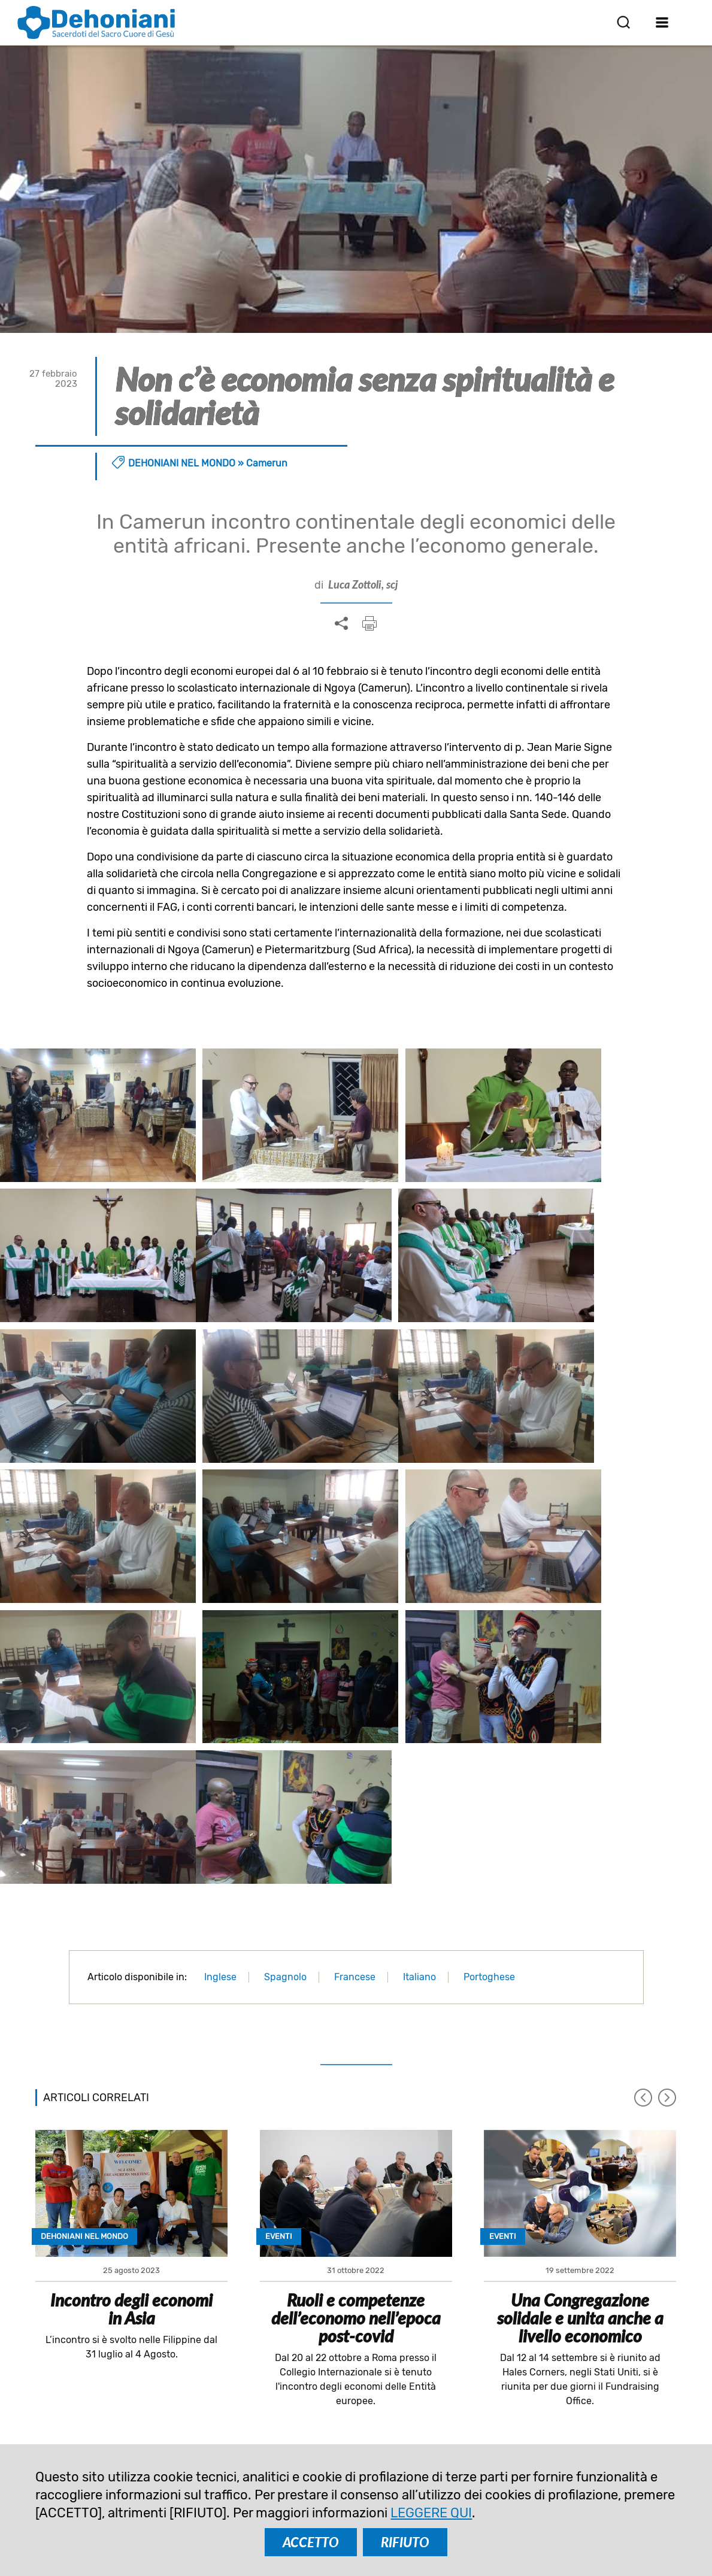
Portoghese (489, 1759)
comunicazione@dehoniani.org (125, 2429)
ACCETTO (311, 2542)
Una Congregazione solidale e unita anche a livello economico (580, 2100)
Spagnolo (285, 1759)
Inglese (220, 1759)
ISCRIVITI (279, 2276)
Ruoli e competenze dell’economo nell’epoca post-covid (356, 2100)
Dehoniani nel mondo (181, 463)
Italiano (419, 1759)
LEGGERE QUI (431, 2513)
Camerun (266, 463)
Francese (354, 1759)
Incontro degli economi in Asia (131, 2091)
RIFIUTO (405, 2542)
